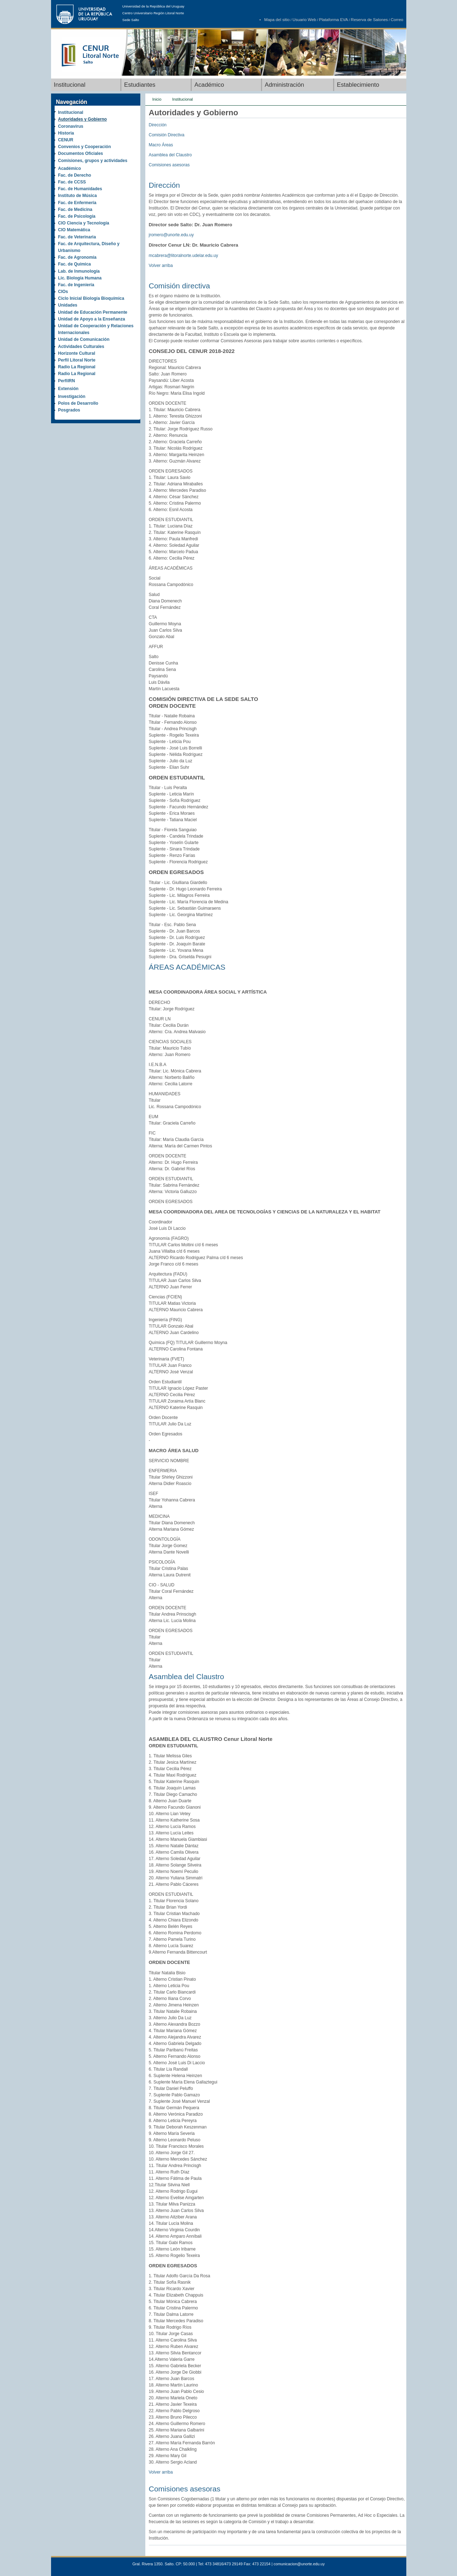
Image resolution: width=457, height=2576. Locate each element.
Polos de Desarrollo (78, 403)
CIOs (63, 291)
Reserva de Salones (369, 19)
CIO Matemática (74, 229)
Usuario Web (304, 19)
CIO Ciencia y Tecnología (83, 223)
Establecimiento (358, 84)
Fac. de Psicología (77, 216)
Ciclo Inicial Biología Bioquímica (91, 298)
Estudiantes (140, 84)
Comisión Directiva (167, 134)
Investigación (72, 396)
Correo (397, 19)
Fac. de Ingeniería (76, 284)
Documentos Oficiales (80, 153)
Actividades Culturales (81, 346)
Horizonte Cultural (76, 353)
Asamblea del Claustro (170, 154)
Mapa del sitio (277, 19)
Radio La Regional (77, 366)
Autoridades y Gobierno (82, 119)
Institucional (70, 84)
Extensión (68, 388)
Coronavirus (71, 126)
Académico (209, 84)
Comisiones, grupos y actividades (92, 160)
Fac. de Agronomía (77, 257)
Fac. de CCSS (72, 182)
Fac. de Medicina (75, 209)
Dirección (158, 124)
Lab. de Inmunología (79, 271)
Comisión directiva (179, 286)
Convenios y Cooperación (84, 146)
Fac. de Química (74, 264)
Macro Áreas (161, 144)
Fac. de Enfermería (77, 202)
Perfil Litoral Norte (77, 360)
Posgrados (69, 410)
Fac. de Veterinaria (77, 236)
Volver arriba (161, 265)
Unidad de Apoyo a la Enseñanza (91, 319)
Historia (66, 133)
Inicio (157, 99)
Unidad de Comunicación (84, 339)
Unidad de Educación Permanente (92, 312)
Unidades (67, 305)
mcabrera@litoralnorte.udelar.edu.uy (183, 255)
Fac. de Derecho (74, 175)
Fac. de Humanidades (80, 188)
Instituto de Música (77, 195)
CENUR (66, 139)
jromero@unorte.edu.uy (171, 234)
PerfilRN (66, 380)
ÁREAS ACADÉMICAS (187, 967)
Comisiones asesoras (169, 164)
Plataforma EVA (333, 19)
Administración (284, 84)
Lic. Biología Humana (80, 278)
